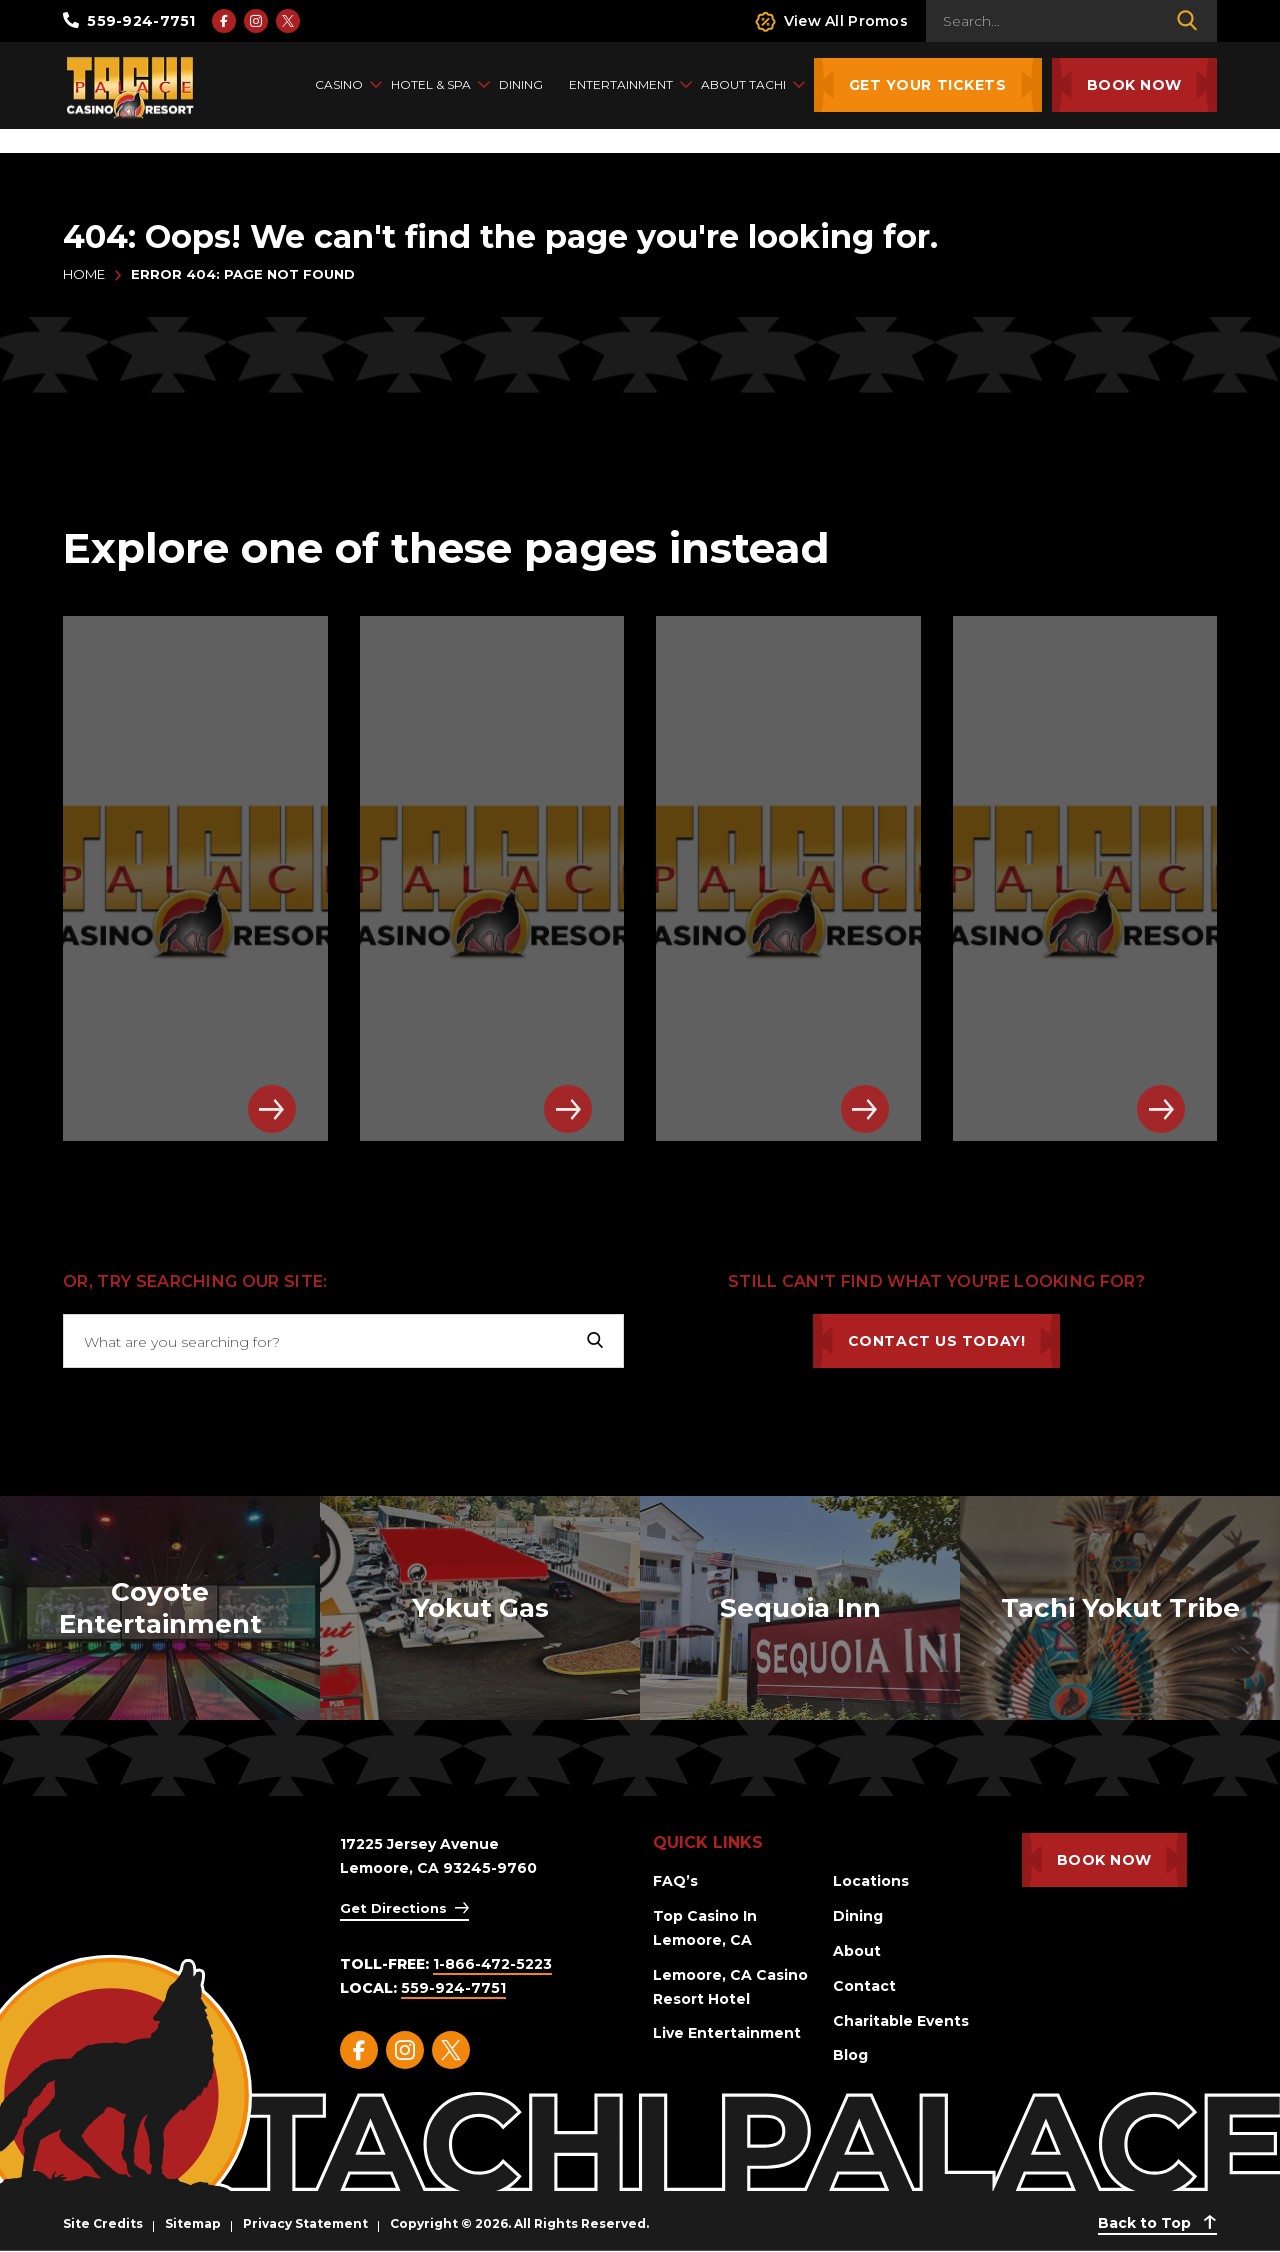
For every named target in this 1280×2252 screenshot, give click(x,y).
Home (84, 274)
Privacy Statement (305, 2223)
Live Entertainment (727, 2033)
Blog (850, 2055)
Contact (864, 1986)
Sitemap (193, 2223)
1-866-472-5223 (492, 1964)
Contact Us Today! (937, 1341)
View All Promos (831, 21)
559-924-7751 (129, 21)
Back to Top (1157, 2223)
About (857, 1951)
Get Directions (393, 1908)
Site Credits (103, 2223)
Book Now (1134, 85)
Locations (871, 1881)
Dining (858, 1916)
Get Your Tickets (928, 85)
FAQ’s (675, 1881)
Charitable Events (901, 2021)
